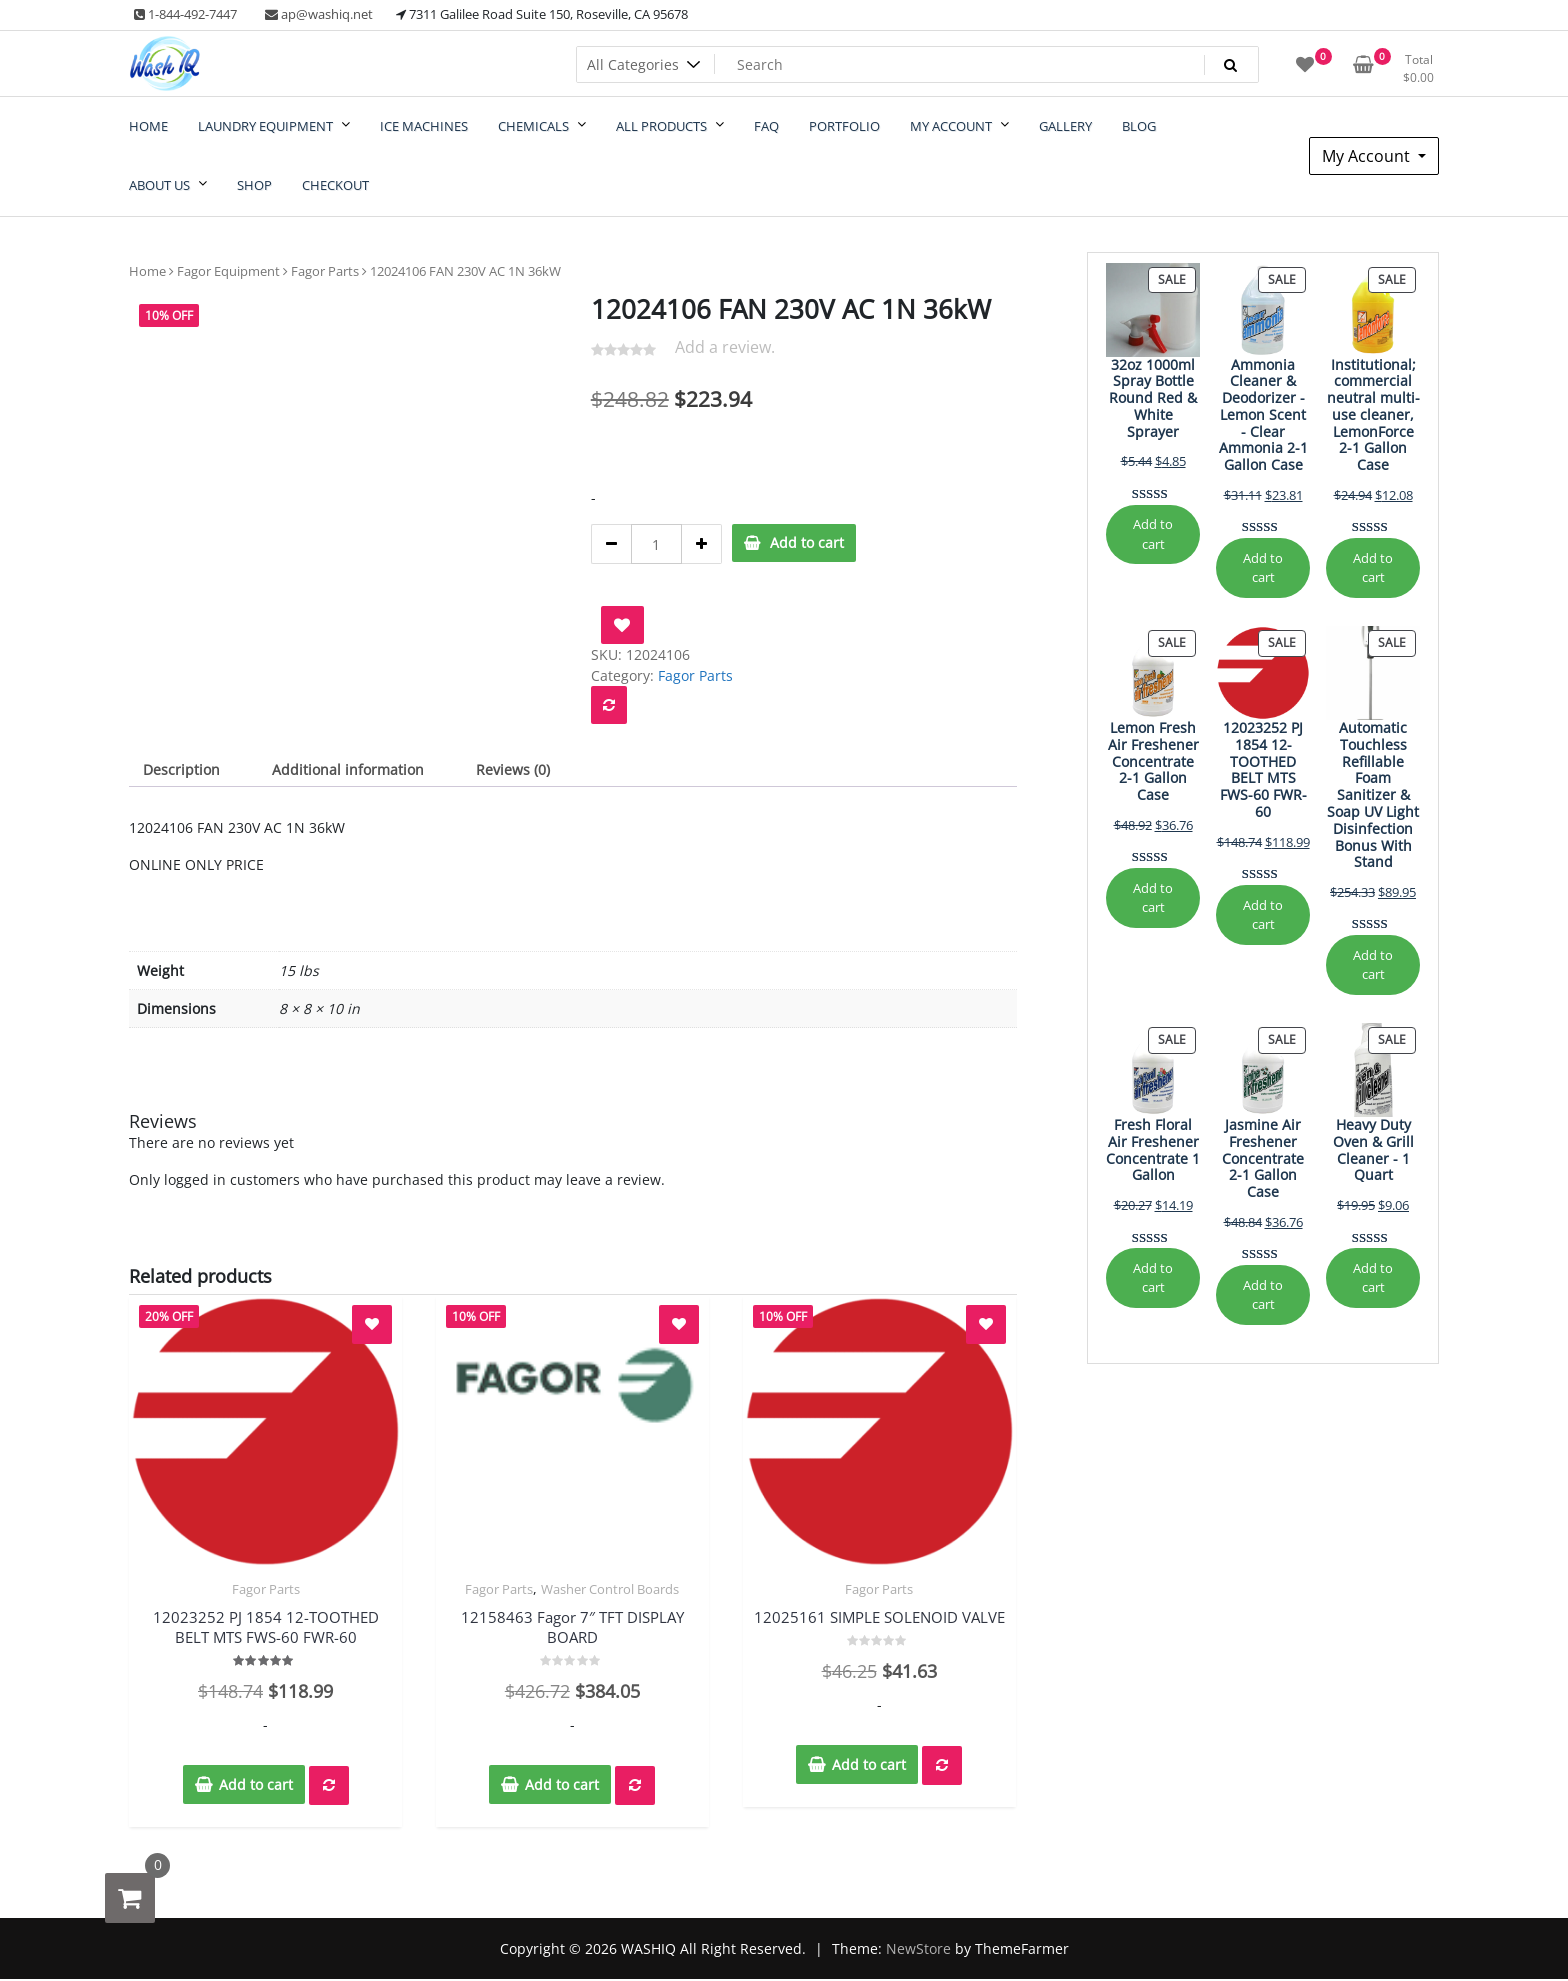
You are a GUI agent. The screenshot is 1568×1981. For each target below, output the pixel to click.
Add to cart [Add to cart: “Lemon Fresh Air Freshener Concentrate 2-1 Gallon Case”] (1153, 897)
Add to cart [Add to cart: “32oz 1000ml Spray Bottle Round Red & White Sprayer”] (1153, 533)
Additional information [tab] (348, 769)
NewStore (918, 1948)
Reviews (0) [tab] (513, 769)
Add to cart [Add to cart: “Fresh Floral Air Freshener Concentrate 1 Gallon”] (1153, 1277)
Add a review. (725, 347)
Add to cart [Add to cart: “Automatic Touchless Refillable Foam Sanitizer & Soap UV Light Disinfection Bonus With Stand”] (1373, 964)
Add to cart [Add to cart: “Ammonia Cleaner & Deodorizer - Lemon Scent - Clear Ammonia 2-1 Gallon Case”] (1263, 567)
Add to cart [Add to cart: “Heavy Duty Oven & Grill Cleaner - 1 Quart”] (1373, 1277)
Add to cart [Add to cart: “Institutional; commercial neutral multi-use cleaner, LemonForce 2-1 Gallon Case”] (1373, 567)
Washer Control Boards (610, 1589)
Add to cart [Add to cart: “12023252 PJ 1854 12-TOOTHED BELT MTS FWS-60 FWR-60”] (1263, 914)
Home (147, 271)
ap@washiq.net (319, 14)
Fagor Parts (325, 271)
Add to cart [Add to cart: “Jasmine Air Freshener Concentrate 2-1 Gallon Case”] (1263, 1294)
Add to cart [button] (256, 1784)
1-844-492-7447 (185, 14)
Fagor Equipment (228, 271)
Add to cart (807, 542)
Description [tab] (181, 769)
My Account (1368, 156)
